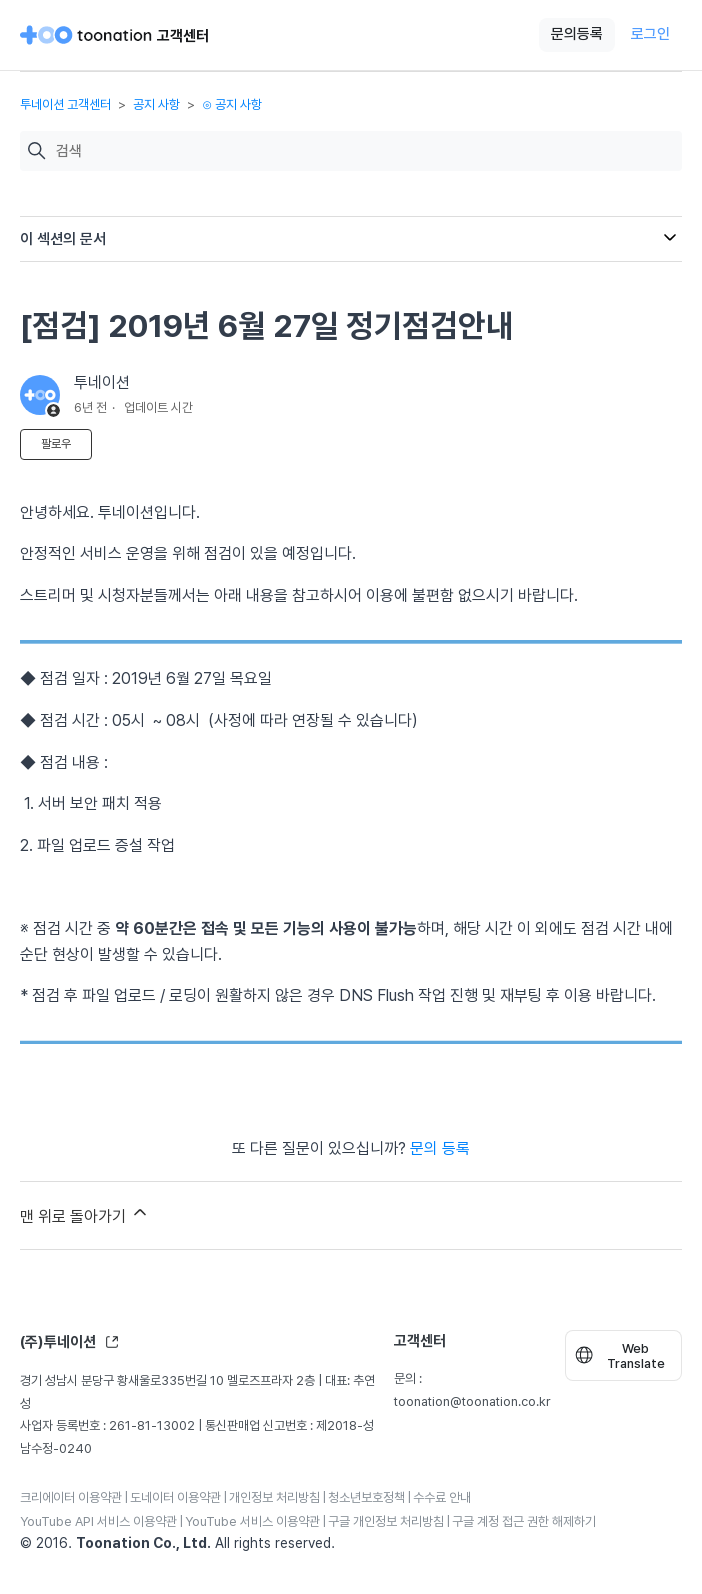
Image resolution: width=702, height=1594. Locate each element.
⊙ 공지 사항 (232, 104)
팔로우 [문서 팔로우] (56, 444)
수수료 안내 (442, 1497)
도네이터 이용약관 (175, 1497)
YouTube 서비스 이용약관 (252, 1521)
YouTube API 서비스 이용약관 (98, 1521)
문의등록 (577, 34)
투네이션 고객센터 (65, 104)
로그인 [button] (650, 34)
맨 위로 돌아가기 (85, 1214)
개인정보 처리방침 (274, 1497)
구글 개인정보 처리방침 (386, 1521)
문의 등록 (440, 1148)
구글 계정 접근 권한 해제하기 (524, 1521)
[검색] (364, 151)
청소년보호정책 (366, 1497)
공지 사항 (156, 104)
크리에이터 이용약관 (71, 1497)
